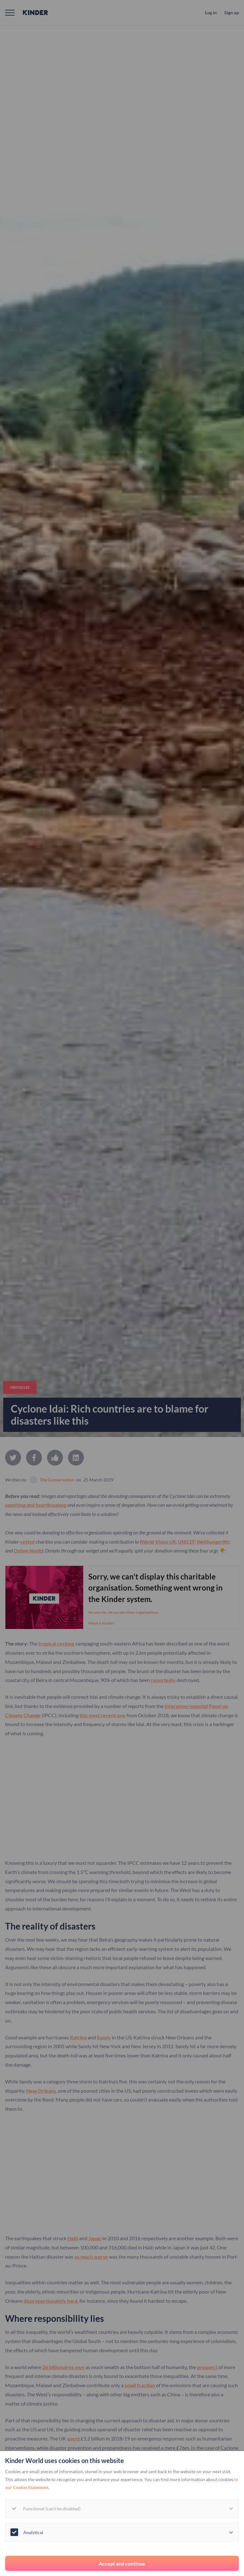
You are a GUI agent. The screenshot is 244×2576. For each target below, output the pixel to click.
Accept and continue (122, 2563)
